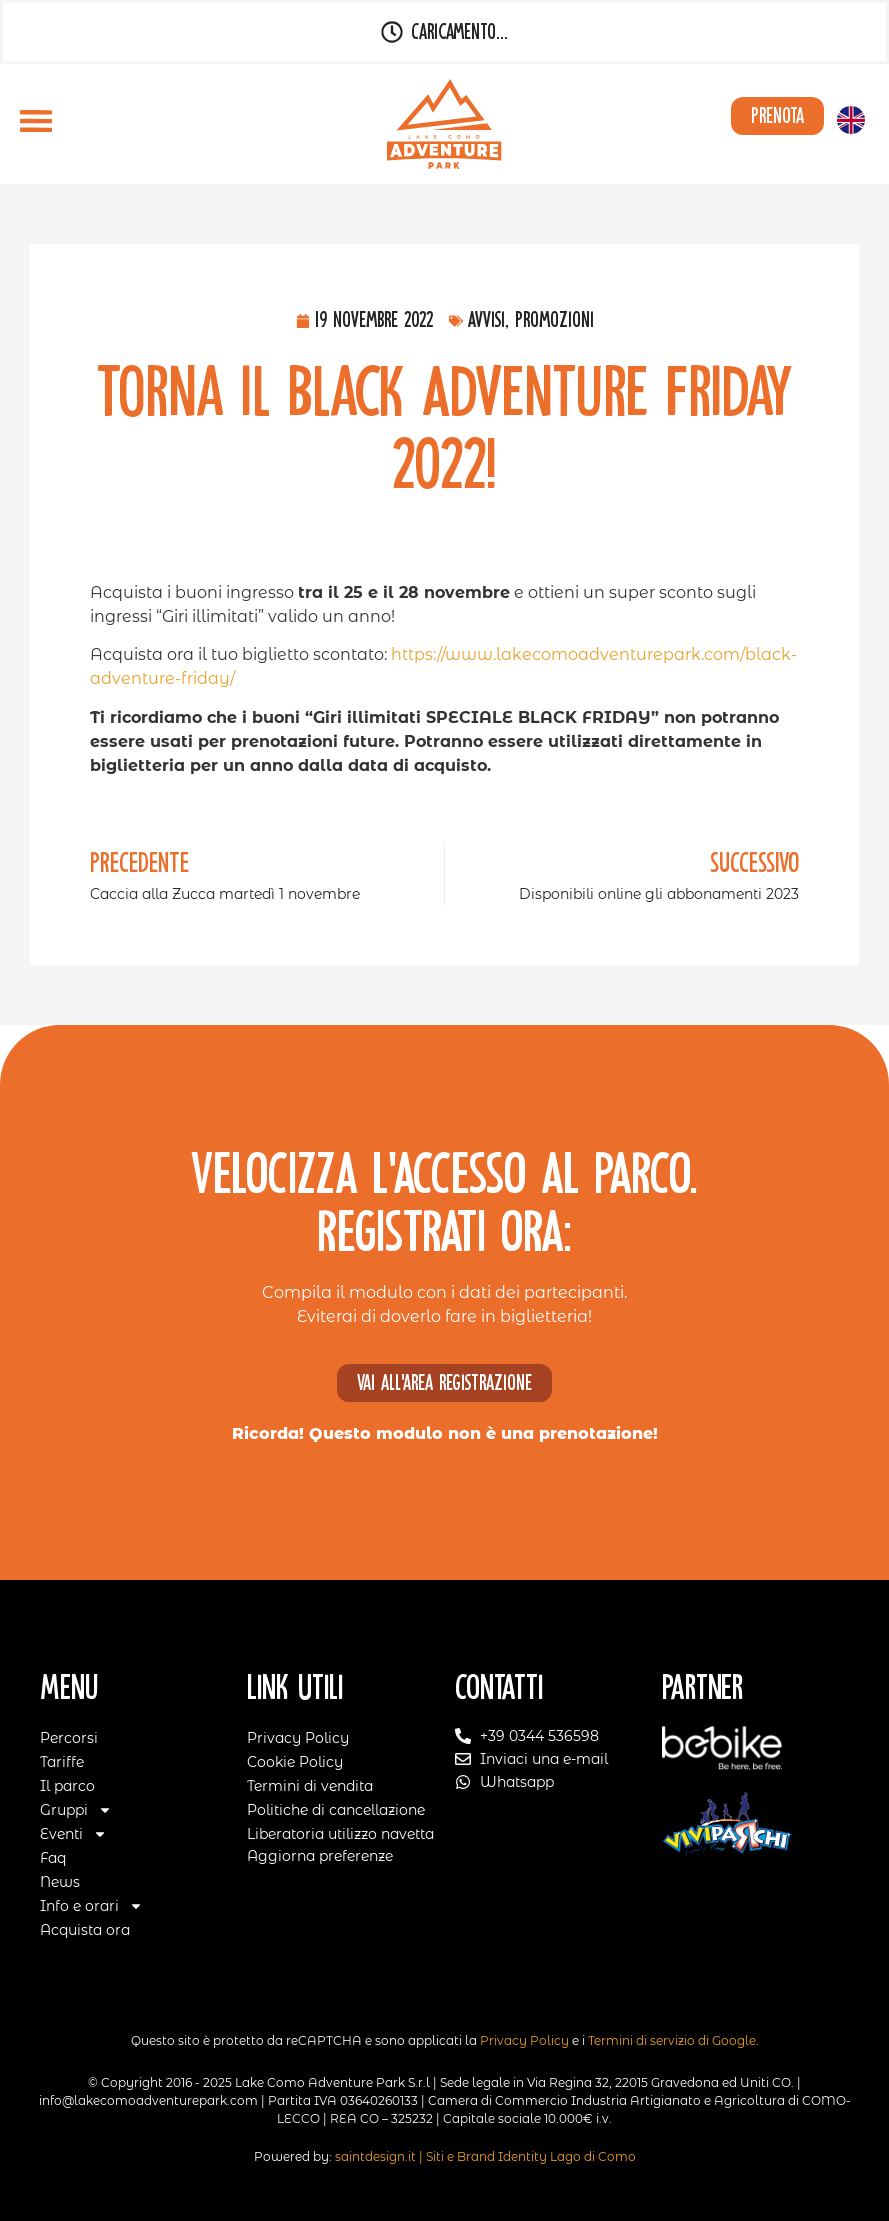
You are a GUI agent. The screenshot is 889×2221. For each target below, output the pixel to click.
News (60, 1882)
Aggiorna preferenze (320, 1856)
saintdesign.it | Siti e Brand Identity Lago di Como (485, 2156)
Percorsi (69, 1738)
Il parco (67, 1786)
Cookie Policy (295, 1762)
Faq (53, 1858)
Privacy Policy (298, 1738)
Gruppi (76, 1810)
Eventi (73, 1834)
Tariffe (62, 1762)
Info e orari (91, 1906)
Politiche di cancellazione (336, 1810)
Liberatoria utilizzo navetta (340, 1834)
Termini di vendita (310, 1786)
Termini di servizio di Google (672, 2040)
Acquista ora (85, 1930)
